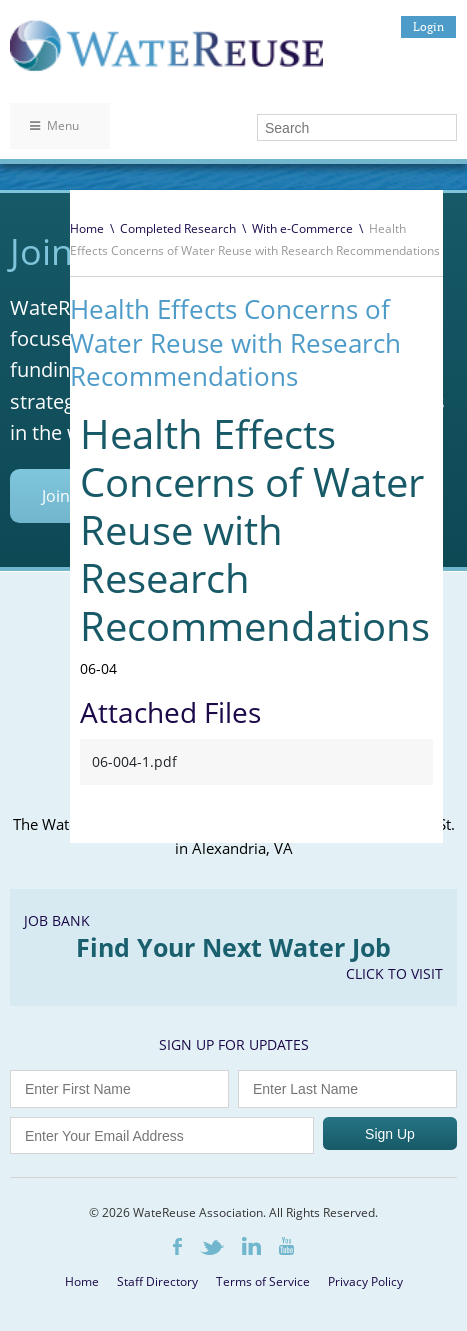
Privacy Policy (365, 1281)
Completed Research (178, 228)
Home (87, 228)
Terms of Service (263, 1281)
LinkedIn (251, 1246)
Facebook (177, 1246)
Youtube (286, 1246)
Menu (54, 125)
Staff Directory (157, 1281)
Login (428, 26)
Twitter (212, 1247)
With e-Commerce (302, 228)
